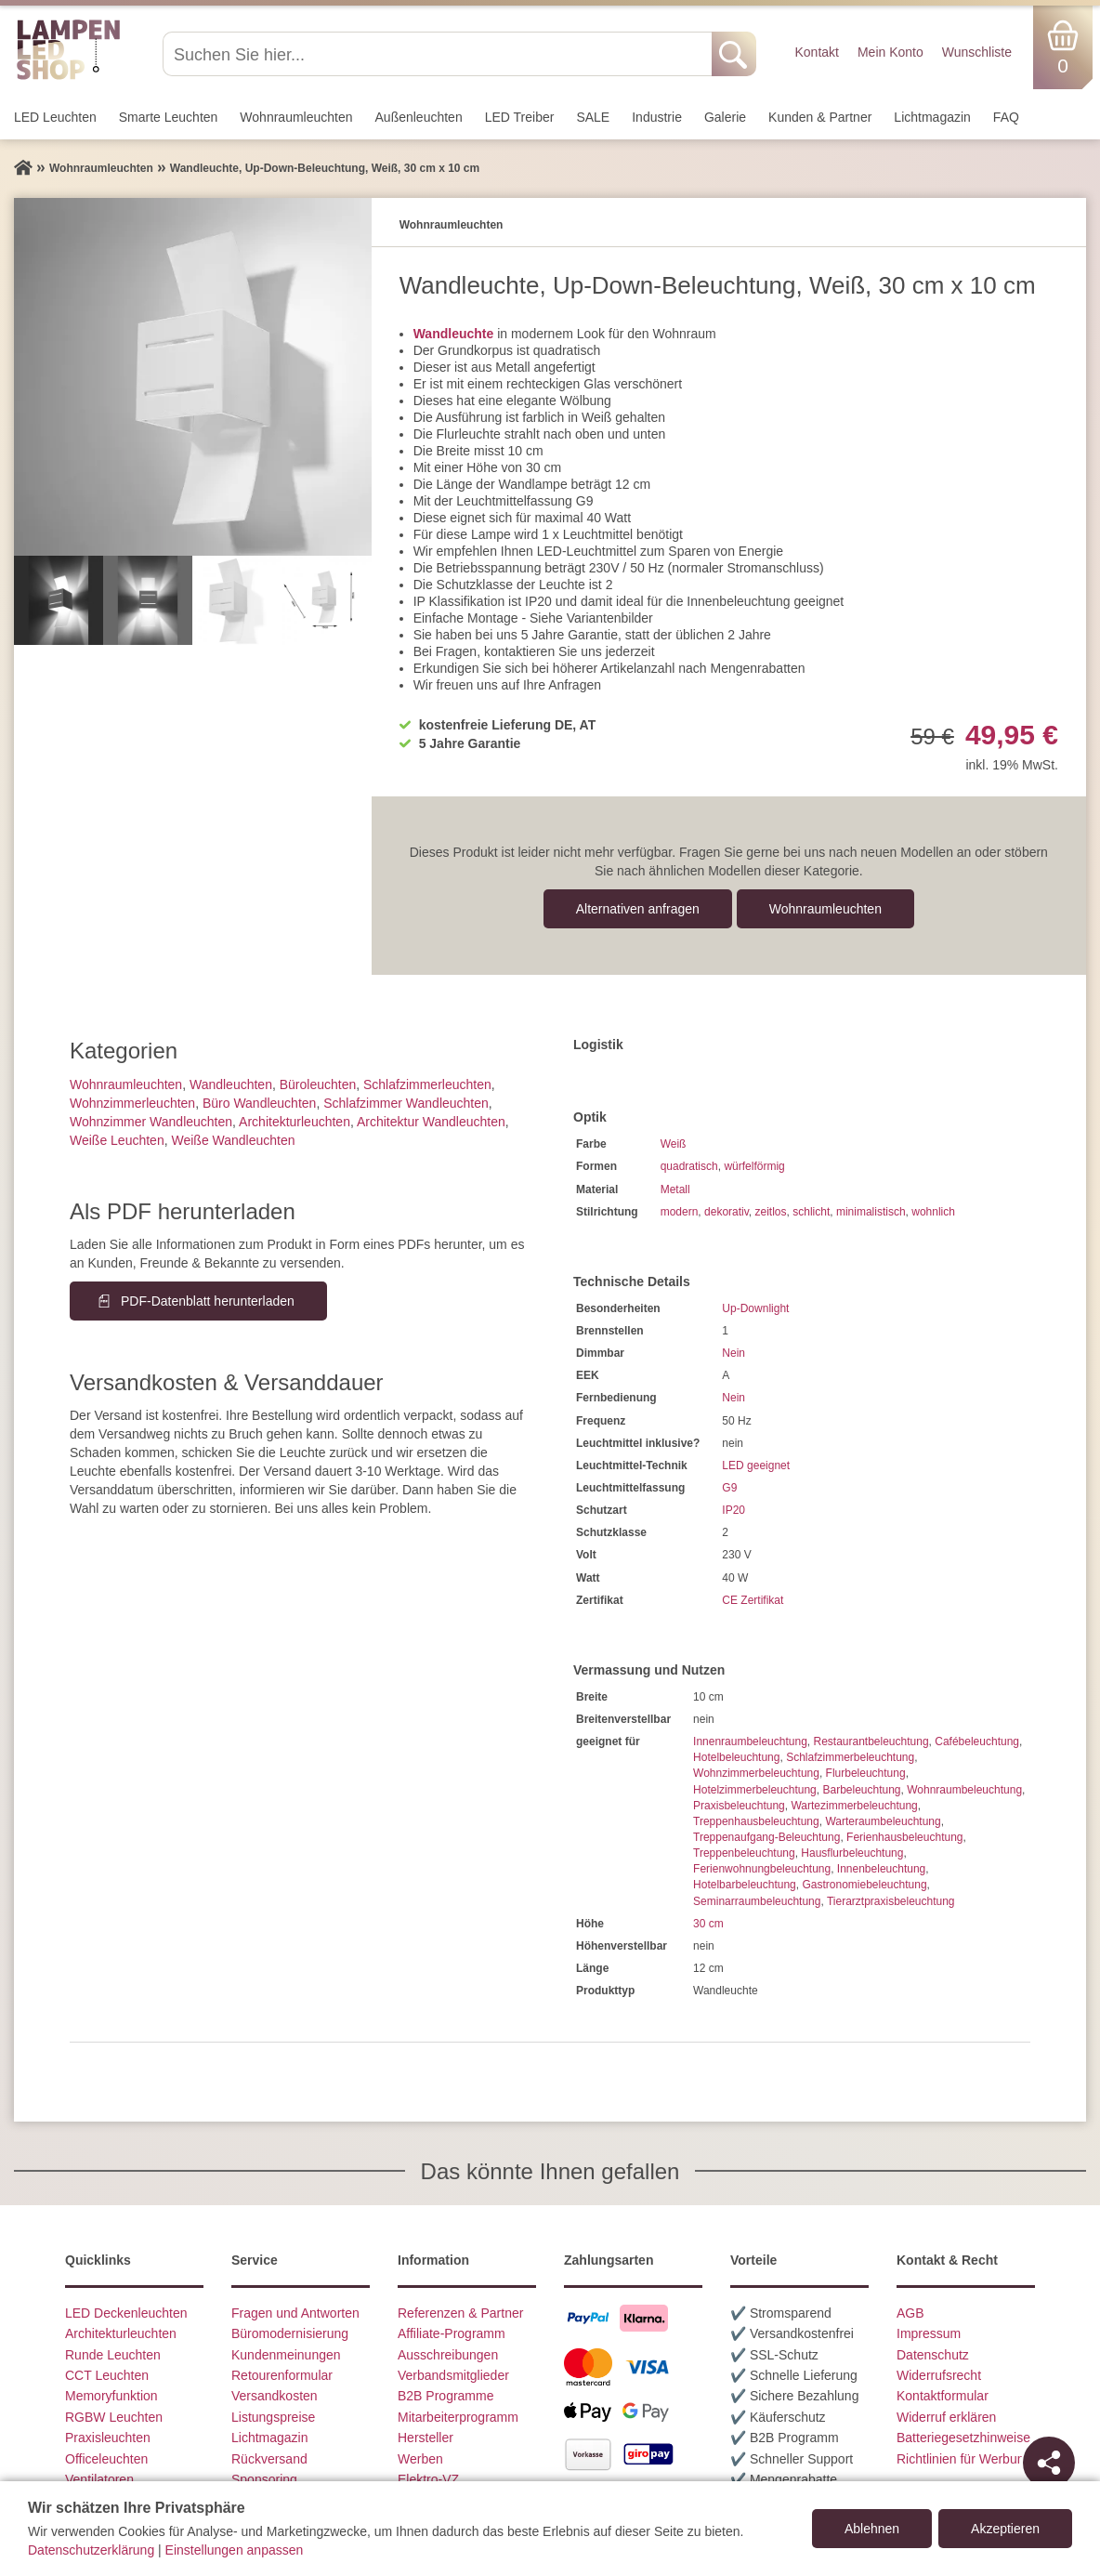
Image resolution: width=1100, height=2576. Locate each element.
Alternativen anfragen (638, 908)
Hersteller (425, 2437)
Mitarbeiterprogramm (458, 2417)
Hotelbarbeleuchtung (744, 1884)
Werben (420, 2458)
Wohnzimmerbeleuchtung (756, 1773)
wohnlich (933, 1211)
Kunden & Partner (819, 117)
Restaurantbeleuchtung (870, 1741)
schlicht (811, 1211)
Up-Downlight (755, 1308)
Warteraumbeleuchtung (882, 1821)
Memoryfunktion (111, 2395)
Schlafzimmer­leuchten (427, 1084)
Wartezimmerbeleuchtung (854, 1805)
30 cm (708, 1923)
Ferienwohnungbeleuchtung (762, 1868)
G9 (729, 1487)
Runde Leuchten (113, 2354)
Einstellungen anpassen (234, 2550)
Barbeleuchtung (861, 1789)
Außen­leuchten (419, 117)
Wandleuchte (453, 333)
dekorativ (726, 1211)
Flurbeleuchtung (866, 1773)
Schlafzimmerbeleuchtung (850, 1757)
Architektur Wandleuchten (431, 1121)
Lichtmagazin (932, 117)
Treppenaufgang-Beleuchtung (766, 1837)
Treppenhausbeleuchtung (756, 1821)
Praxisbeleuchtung (739, 1805)
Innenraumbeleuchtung (750, 1741)
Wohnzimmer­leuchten (132, 1103)
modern (680, 1211)
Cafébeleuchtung (977, 1741)
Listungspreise (273, 2417)
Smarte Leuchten (168, 117)
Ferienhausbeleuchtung (904, 1837)
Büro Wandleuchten (259, 1103)
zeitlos (771, 1211)
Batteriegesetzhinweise (963, 2437)
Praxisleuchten (108, 2437)
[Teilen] (1049, 2463)
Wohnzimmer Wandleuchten (151, 1121)
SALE (592, 117)
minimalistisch (871, 1211)
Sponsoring (264, 2479)
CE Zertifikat (752, 1600)
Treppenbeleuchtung (744, 1853)
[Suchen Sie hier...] (439, 54)
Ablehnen (872, 2528)
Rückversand (269, 2458)
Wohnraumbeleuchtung (964, 1789)
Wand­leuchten (231, 1084)
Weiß (674, 1143)
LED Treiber (520, 117)
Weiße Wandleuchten (233, 1140)
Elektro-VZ (428, 2479)
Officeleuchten (106, 2458)
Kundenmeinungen (286, 2354)
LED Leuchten (55, 117)
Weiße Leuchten (117, 1140)
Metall (675, 1189)
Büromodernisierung (289, 2333)
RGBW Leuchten (114, 2417)
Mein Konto (890, 52)
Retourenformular (282, 2375)
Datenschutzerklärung (91, 2550)
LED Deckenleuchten (126, 2313)
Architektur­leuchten (294, 1121)
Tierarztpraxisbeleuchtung (891, 1901)
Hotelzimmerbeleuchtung (755, 1789)
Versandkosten (274, 2395)
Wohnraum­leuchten (296, 117)
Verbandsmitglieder (453, 2375)
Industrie (657, 117)
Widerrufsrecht (939, 2375)
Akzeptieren (1005, 2528)
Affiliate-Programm (451, 2333)
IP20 (733, 1510)
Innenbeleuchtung (881, 1868)
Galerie (725, 117)
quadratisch (689, 1166)
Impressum (929, 2333)
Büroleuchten (318, 1084)
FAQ (1006, 117)
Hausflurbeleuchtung (852, 1853)
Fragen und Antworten (295, 2313)
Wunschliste (977, 52)
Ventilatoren (99, 2479)
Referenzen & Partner (460, 2313)
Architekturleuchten (121, 2333)
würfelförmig (754, 1166)
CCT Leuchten (107, 2375)
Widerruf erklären (946, 2417)
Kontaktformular (943, 2395)
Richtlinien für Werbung (964, 2458)
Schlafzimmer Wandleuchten (406, 1103)
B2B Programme (445, 2395)
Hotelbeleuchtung (736, 1757)
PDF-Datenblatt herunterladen (208, 1301)
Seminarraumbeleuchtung (756, 1901)
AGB (910, 2313)
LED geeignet (756, 1465)
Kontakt (816, 52)
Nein (733, 1353)
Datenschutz (933, 2354)
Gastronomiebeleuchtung (864, 1884)
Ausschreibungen (448, 2354)
